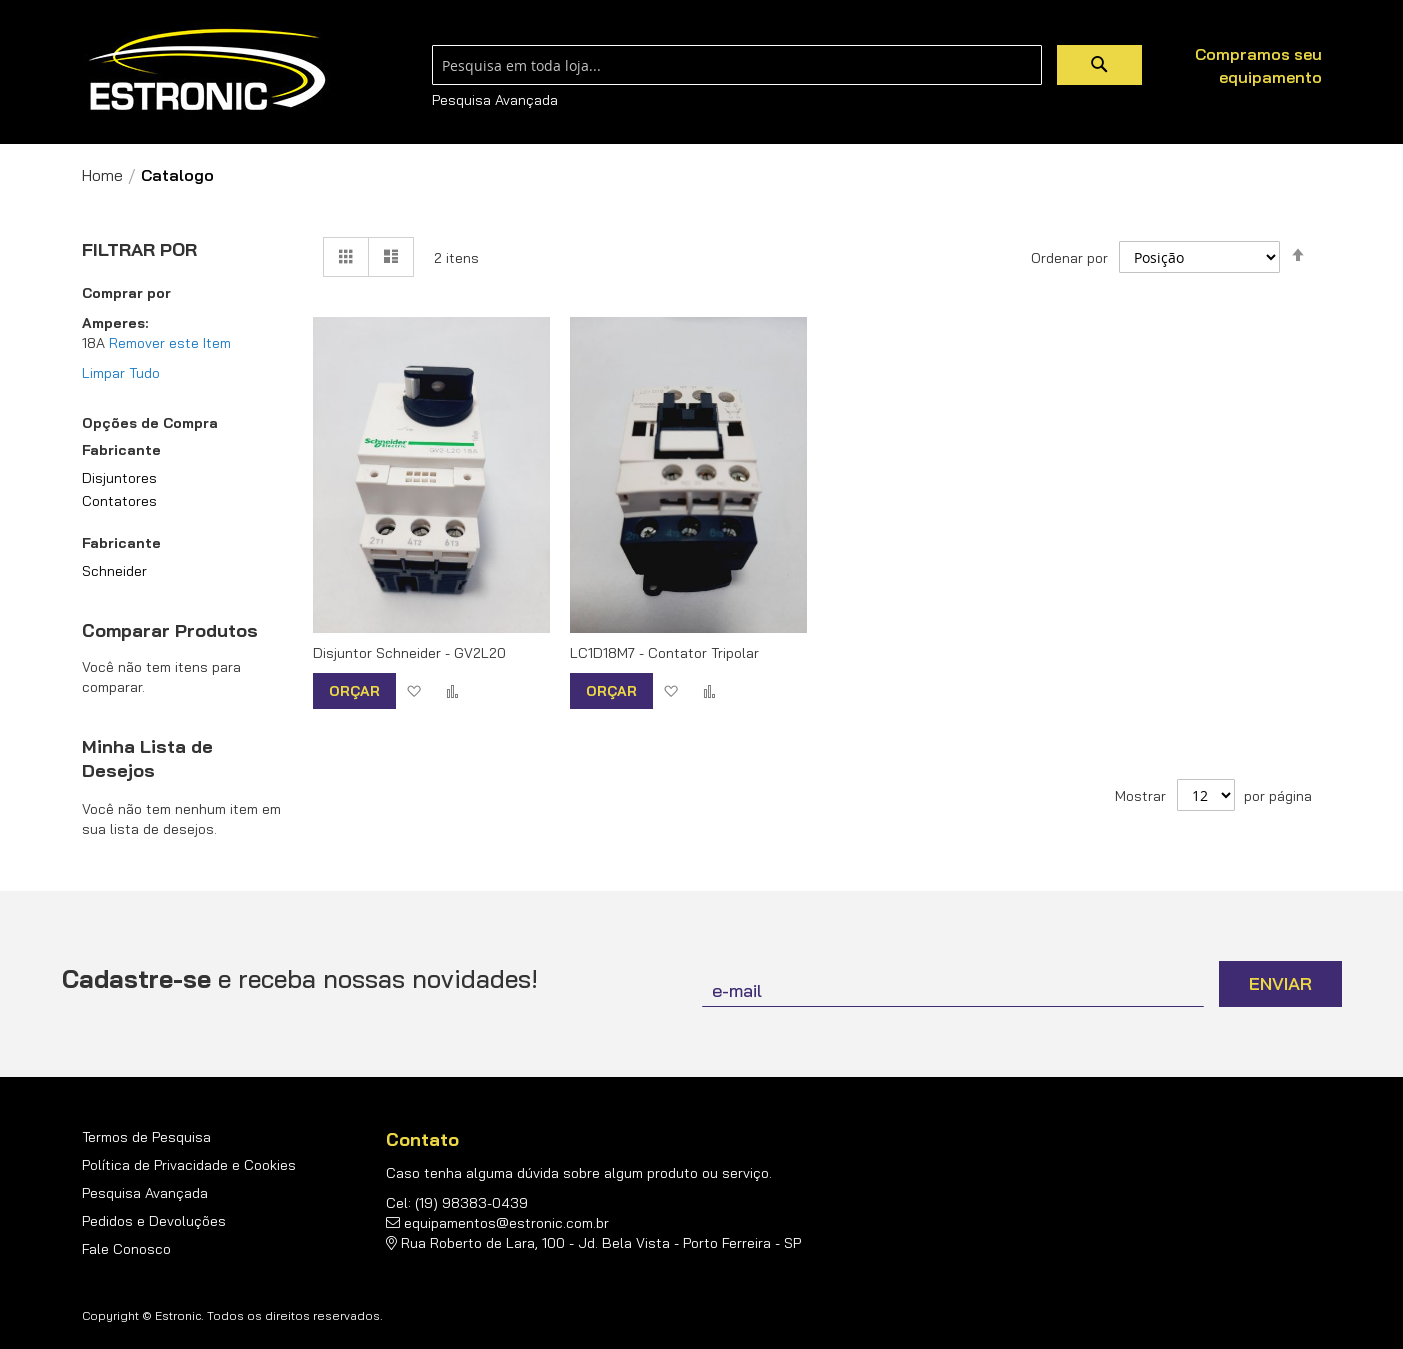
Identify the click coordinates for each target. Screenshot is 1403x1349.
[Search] (1099, 65)
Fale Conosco (126, 1249)
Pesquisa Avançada (495, 100)
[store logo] (207, 70)
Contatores (119, 501)
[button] (413, 690)
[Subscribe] (1280, 984)
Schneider (114, 571)
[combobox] (737, 65)
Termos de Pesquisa (146, 1137)
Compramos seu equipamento (1258, 65)
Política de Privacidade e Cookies (189, 1165)
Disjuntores (119, 478)
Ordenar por (1069, 257)
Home (102, 175)
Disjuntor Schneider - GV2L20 (409, 653)
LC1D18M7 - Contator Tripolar (664, 653)
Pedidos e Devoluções (154, 1221)
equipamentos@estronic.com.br (506, 1223)
